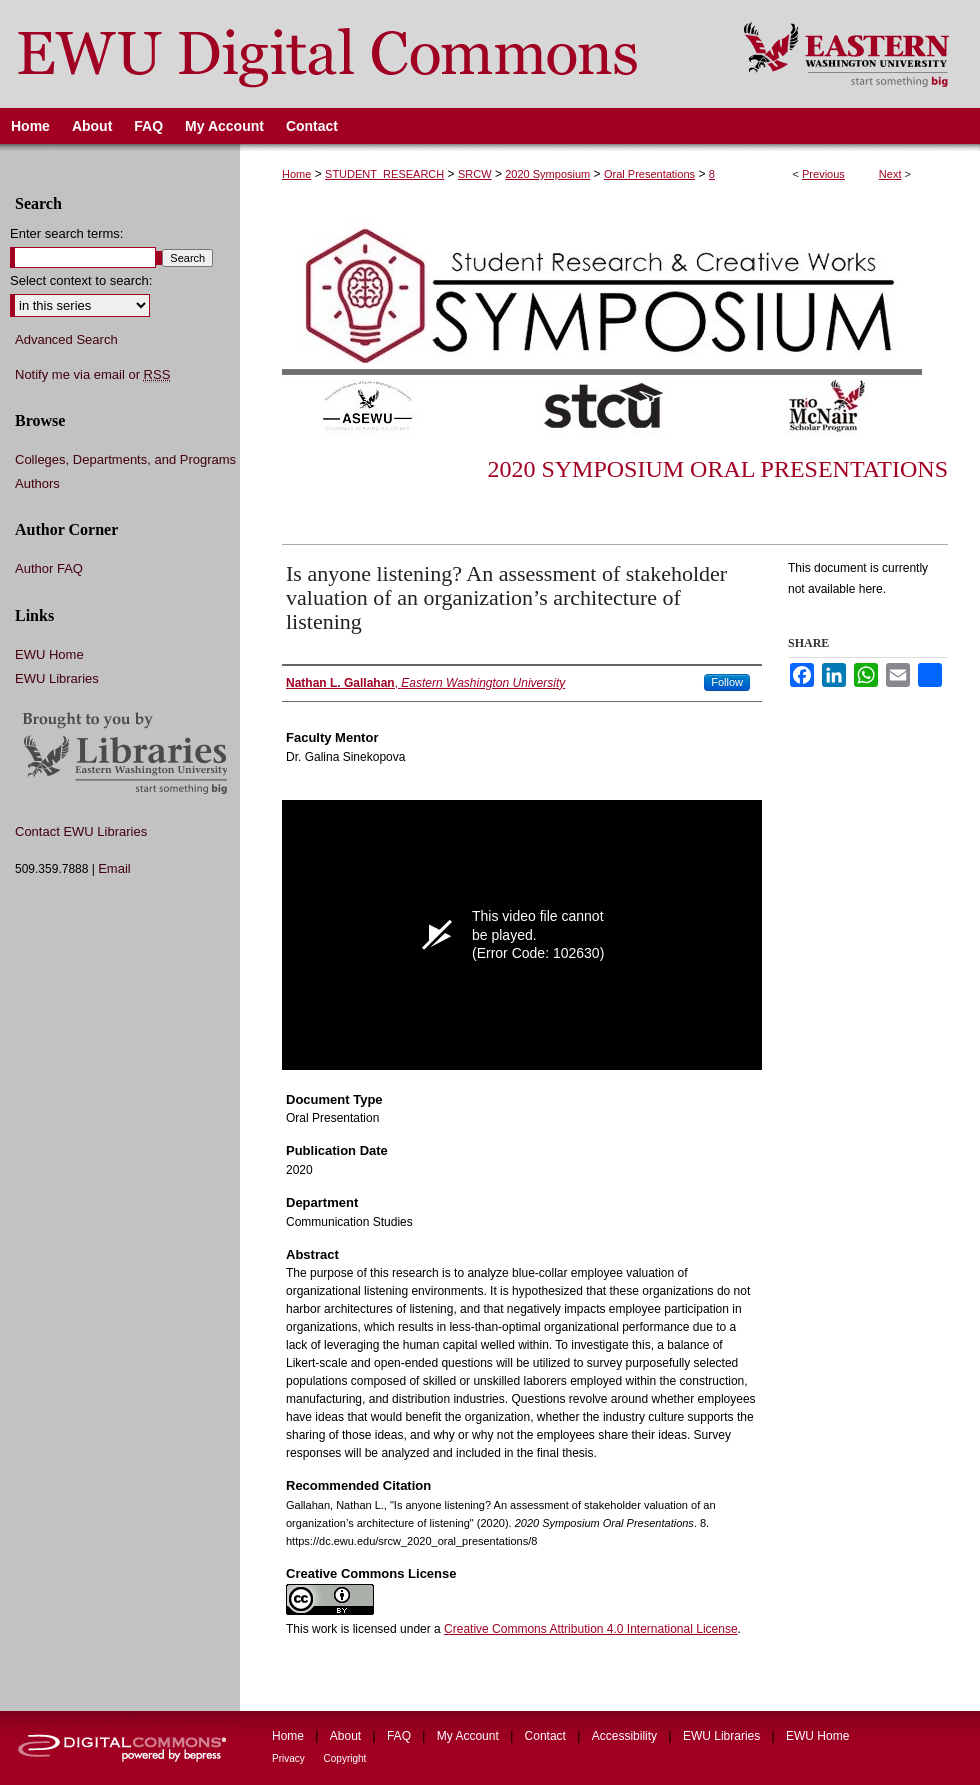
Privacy (290, 1758)
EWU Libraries (57, 678)
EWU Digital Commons (358, 54)
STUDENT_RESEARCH (384, 174)
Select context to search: (81, 280)
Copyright (345, 1758)
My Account (469, 1736)
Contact (547, 1736)
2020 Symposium (547, 174)
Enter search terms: (66, 233)
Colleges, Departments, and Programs (125, 459)
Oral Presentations (649, 174)
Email (114, 868)
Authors (37, 483)
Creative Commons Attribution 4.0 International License (591, 1629)
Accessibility (626, 1736)
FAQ (400, 1736)
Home (296, 174)
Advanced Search (66, 339)
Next (890, 174)
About (347, 1736)
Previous (823, 174)
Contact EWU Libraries (81, 831)
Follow (727, 682)
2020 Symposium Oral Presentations (717, 469)
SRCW (475, 174)
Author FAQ (49, 568)
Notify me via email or (92, 375)
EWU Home (49, 654)
